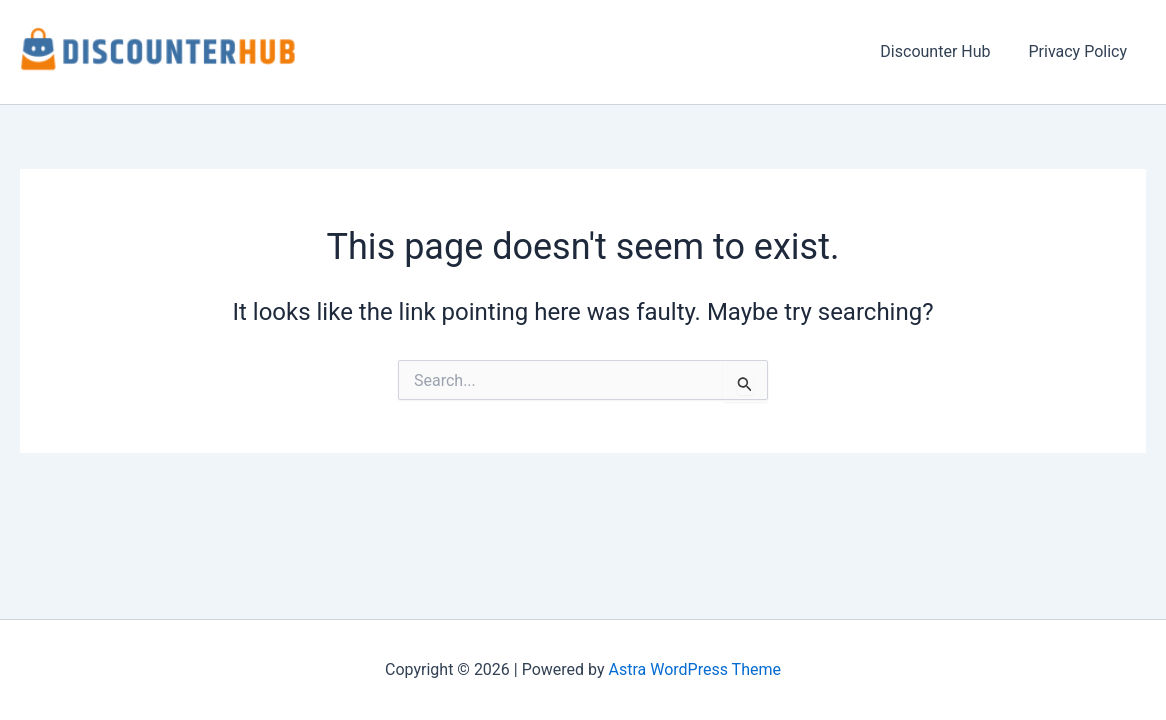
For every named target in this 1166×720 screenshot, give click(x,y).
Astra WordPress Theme (695, 669)
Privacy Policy (1081, 51)
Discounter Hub (944, 51)
